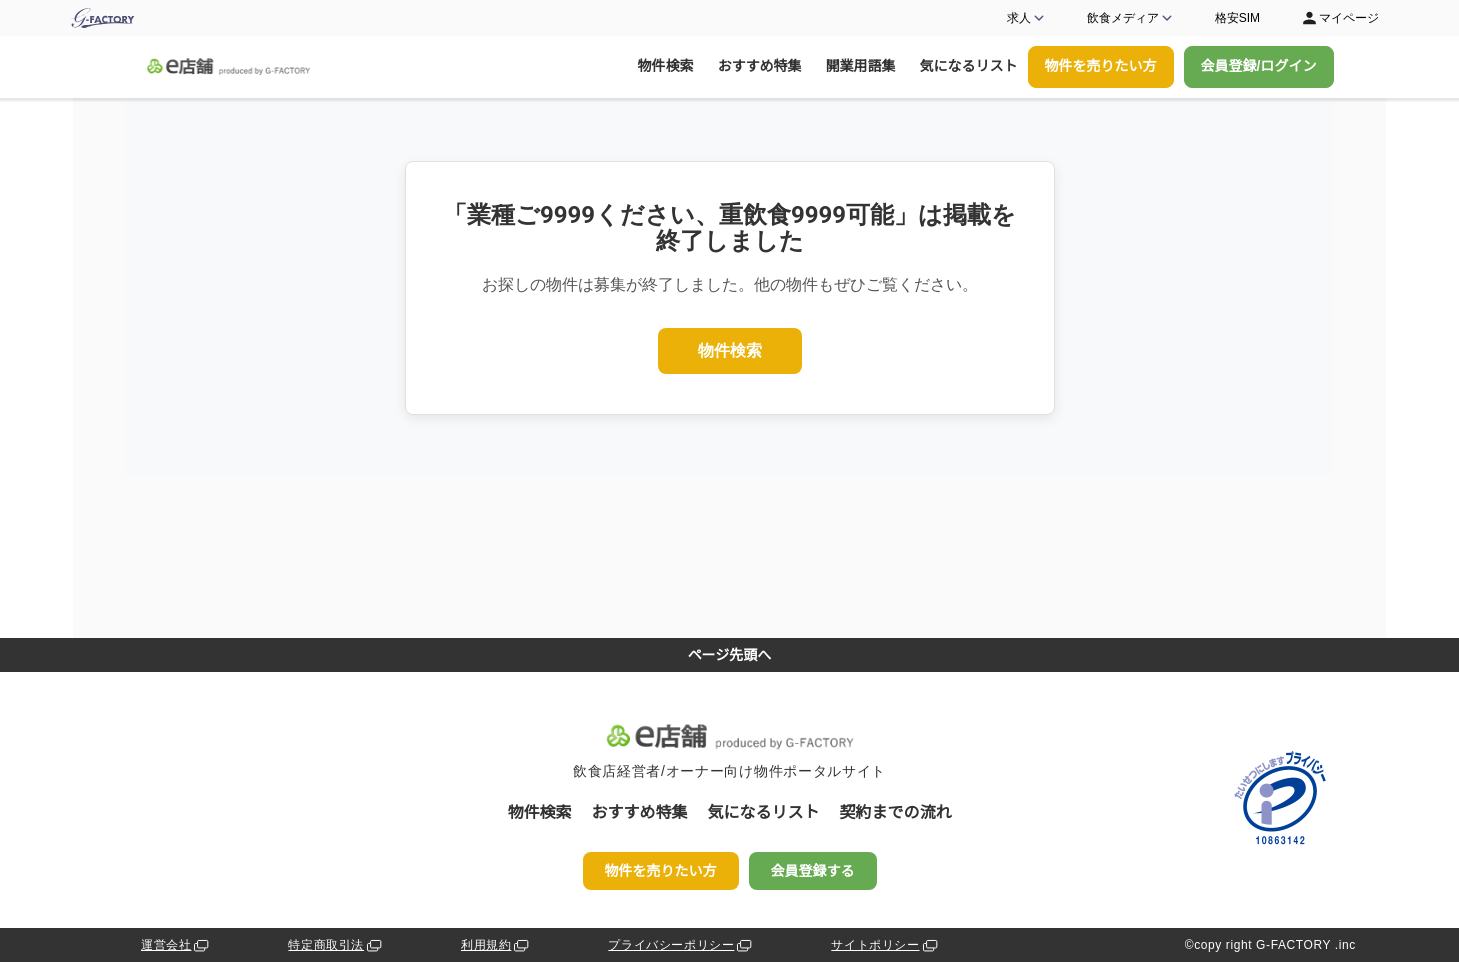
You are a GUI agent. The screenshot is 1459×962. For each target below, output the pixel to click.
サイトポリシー (885, 945)
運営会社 (176, 945)
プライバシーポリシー (681, 945)
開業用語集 (861, 66)
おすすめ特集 (760, 66)
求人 (1027, 18)
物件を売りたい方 (1101, 66)
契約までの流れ (896, 812)
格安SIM (1237, 18)
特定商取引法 (336, 945)
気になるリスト (969, 66)
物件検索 (666, 66)
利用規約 (496, 945)
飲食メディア (1131, 18)
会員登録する (813, 871)
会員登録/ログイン (1259, 66)
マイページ (1339, 18)
